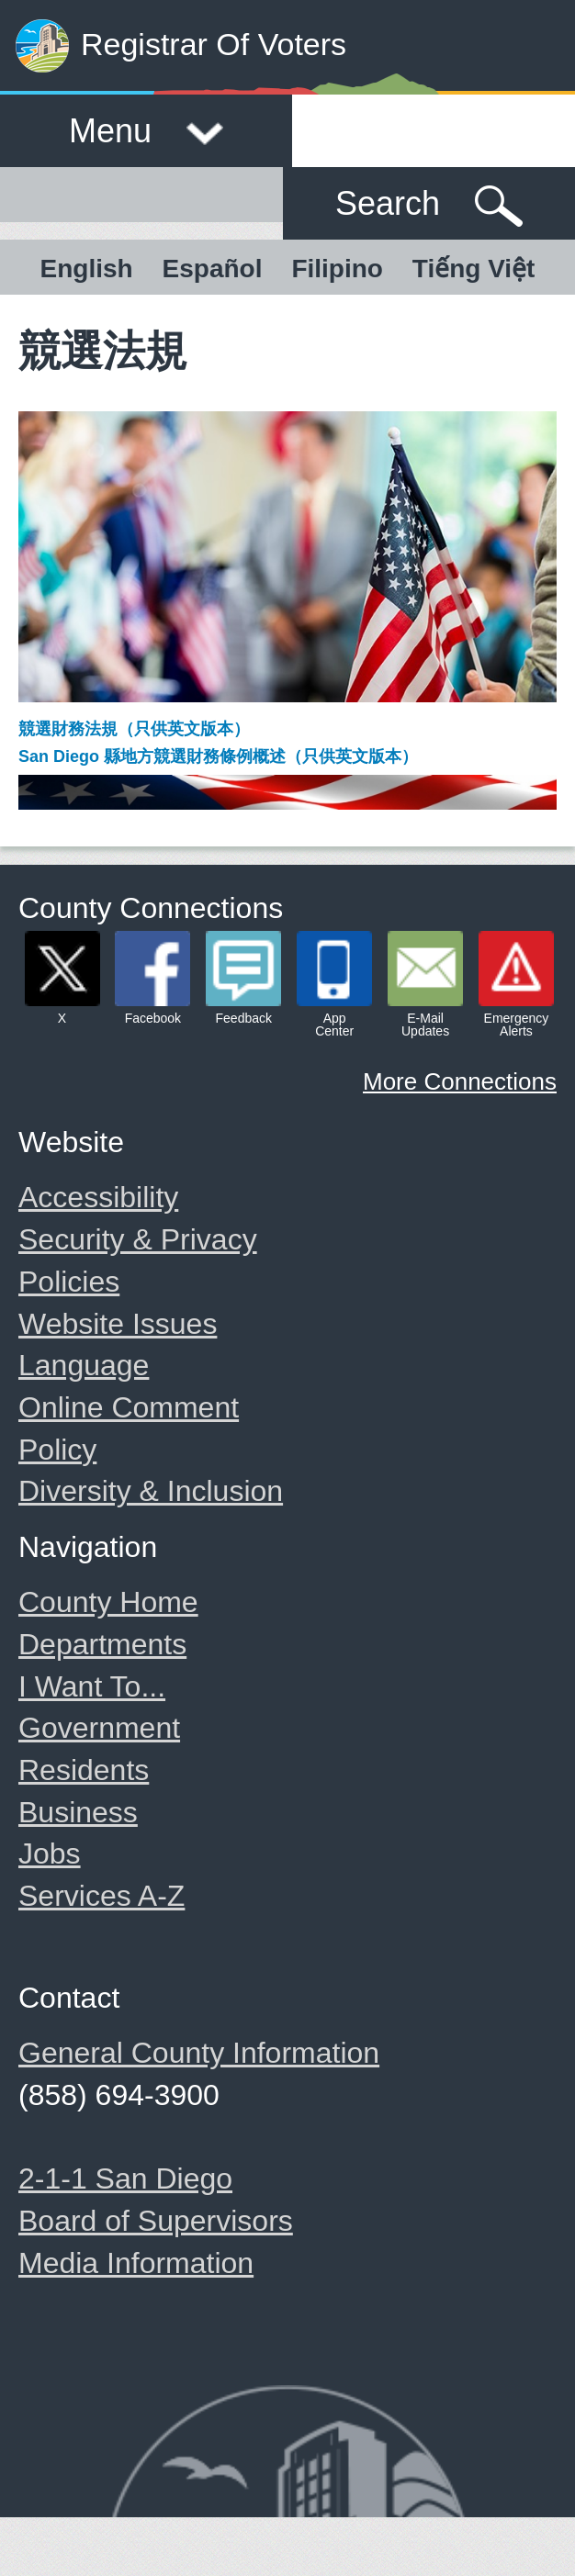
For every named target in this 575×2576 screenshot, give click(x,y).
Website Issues (117, 1323)
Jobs (49, 1853)
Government (99, 1727)
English (86, 268)
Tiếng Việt (474, 268)
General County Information (198, 2052)
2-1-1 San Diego (125, 2178)
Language (83, 1365)
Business (78, 1812)
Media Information (136, 2262)
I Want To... (91, 1686)
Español (213, 268)
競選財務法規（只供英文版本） (134, 729)
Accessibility (98, 1197)
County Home (108, 1601)
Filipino (337, 268)
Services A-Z (101, 1895)
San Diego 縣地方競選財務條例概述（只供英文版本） (218, 756)
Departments (102, 1644)
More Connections (460, 1081)
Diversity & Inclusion (150, 1490)
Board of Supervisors (155, 2220)
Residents (83, 1769)
